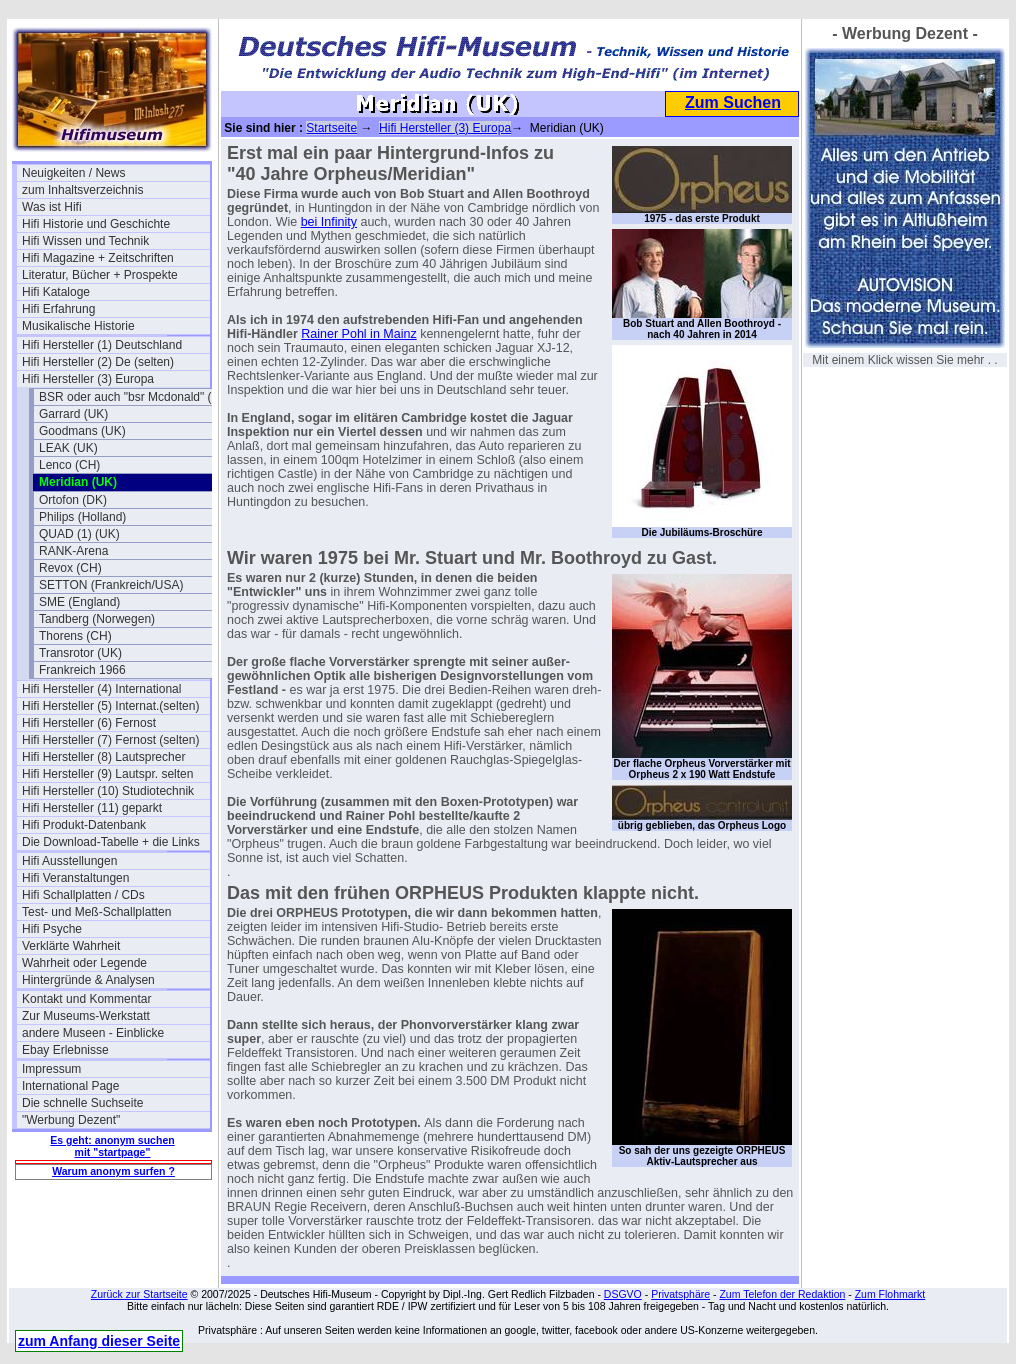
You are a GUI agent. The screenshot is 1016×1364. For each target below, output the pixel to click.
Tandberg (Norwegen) (97, 619)
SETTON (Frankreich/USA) (111, 585)
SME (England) (79, 602)
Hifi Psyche (52, 929)
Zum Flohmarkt (890, 1294)
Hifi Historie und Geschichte (96, 224)
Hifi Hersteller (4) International (101, 689)
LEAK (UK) (68, 448)
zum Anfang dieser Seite (99, 1341)
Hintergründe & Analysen (88, 980)
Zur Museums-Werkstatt (86, 1016)
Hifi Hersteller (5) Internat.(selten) (110, 706)
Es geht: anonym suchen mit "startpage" (112, 1146)
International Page (70, 1086)
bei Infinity (329, 222)
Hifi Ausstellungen (69, 861)
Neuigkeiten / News (73, 173)
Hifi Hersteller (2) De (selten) (98, 362)
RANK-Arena (73, 551)
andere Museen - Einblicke (93, 1033)
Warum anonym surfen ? (113, 1171)
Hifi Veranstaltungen (75, 878)
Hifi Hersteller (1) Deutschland (102, 345)
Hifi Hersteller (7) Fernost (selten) (110, 740)
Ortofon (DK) (73, 500)
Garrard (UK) (73, 414)
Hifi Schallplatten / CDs (83, 895)
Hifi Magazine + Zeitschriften (98, 258)
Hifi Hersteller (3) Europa (88, 379)
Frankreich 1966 (82, 670)
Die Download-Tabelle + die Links (111, 842)
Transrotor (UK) (80, 653)
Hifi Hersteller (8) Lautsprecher (103, 757)
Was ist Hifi (52, 207)
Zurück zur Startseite (139, 1294)
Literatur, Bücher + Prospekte (100, 275)
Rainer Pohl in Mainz (358, 334)
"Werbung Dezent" (71, 1120)
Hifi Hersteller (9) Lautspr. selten (107, 774)
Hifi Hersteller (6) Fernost (89, 723)
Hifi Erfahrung (58, 309)
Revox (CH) (70, 568)
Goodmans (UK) (82, 431)
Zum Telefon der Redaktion (782, 1294)
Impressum (51, 1069)
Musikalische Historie (78, 326)
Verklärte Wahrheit (71, 946)
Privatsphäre (680, 1294)
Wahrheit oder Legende (84, 963)
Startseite (331, 128)
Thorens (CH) (75, 636)
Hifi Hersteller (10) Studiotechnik (108, 791)
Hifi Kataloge (56, 292)
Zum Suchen (733, 102)
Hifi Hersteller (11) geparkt (92, 808)
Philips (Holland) (82, 517)
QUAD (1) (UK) (79, 534)
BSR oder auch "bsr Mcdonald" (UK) (133, 397)
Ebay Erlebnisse (65, 1050)
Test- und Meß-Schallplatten (96, 912)
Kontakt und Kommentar (86, 999)
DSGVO (623, 1294)
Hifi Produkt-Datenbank (84, 825)
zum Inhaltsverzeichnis (82, 190)
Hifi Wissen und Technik (85, 241)
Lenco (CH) (69, 465)
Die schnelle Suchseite (82, 1103)
